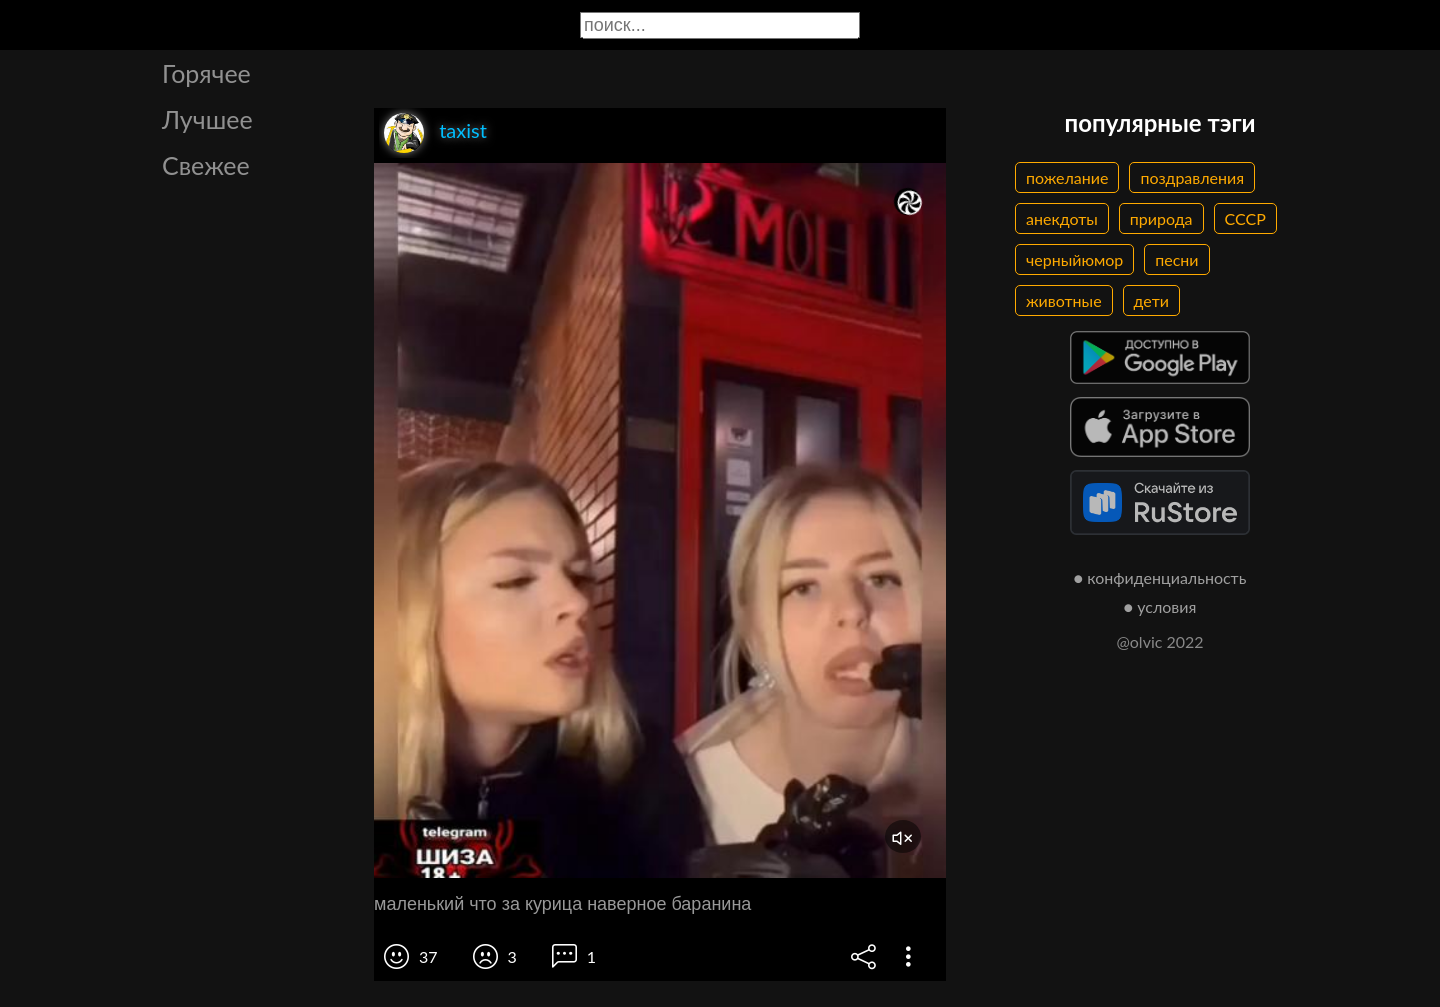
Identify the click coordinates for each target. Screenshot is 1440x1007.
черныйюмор (1074, 259)
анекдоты (1062, 218)
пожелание (1067, 177)
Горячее (206, 73)
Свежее (206, 165)
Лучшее (207, 119)
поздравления (1192, 177)
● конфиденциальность (1160, 577)
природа (1161, 218)
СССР (1245, 218)
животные (1064, 300)
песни (1176, 259)
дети (1151, 300)
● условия (1160, 606)
